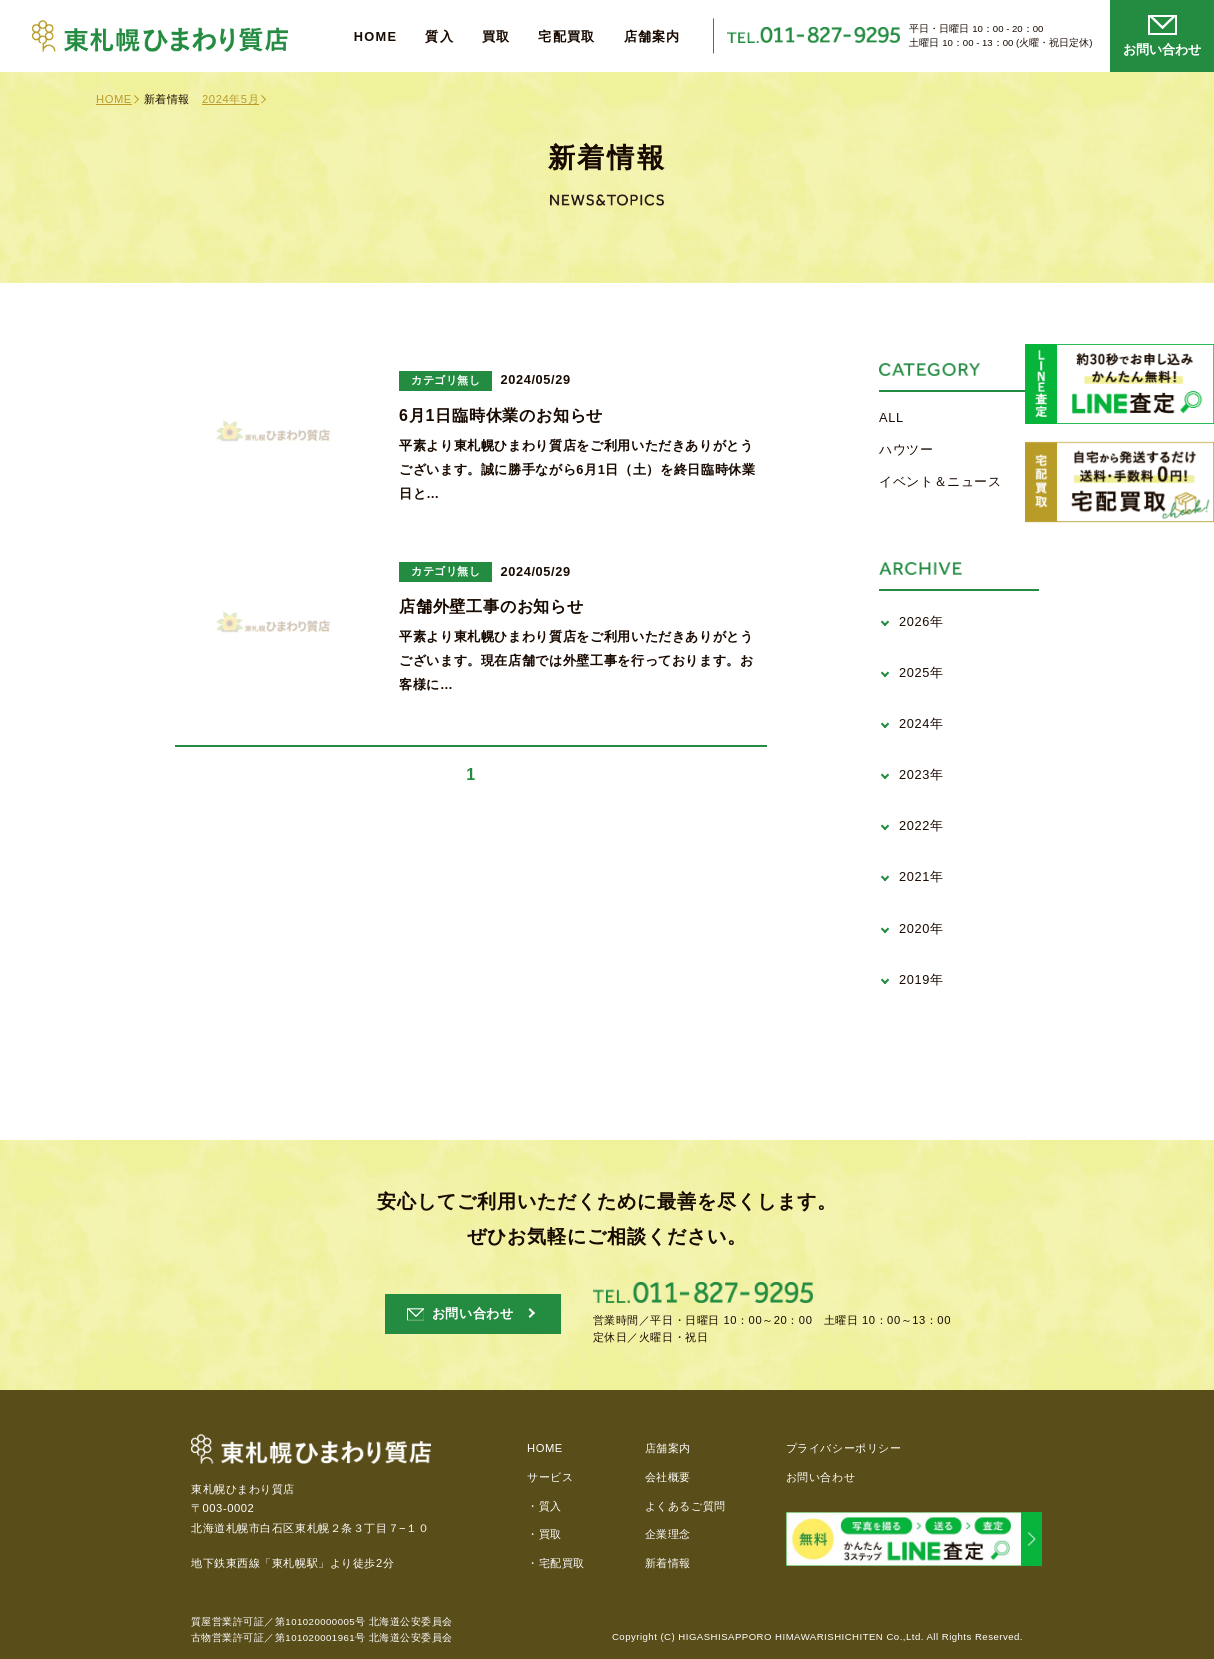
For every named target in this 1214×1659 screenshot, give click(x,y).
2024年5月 (230, 99)
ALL (891, 417)
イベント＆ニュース (940, 481)
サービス (550, 1477)
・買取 (544, 1534)
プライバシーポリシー (844, 1448)
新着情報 (668, 1563)
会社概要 (668, 1477)
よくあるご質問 (685, 1506)
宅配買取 (566, 37)
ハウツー (906, 449)
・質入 (544, 1506)
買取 (496, 37)
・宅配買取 (556, 1563)
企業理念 (668, 1534)
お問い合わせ (820, 1477)
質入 (439, 37)
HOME (376, 37)
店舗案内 (652, 37)
